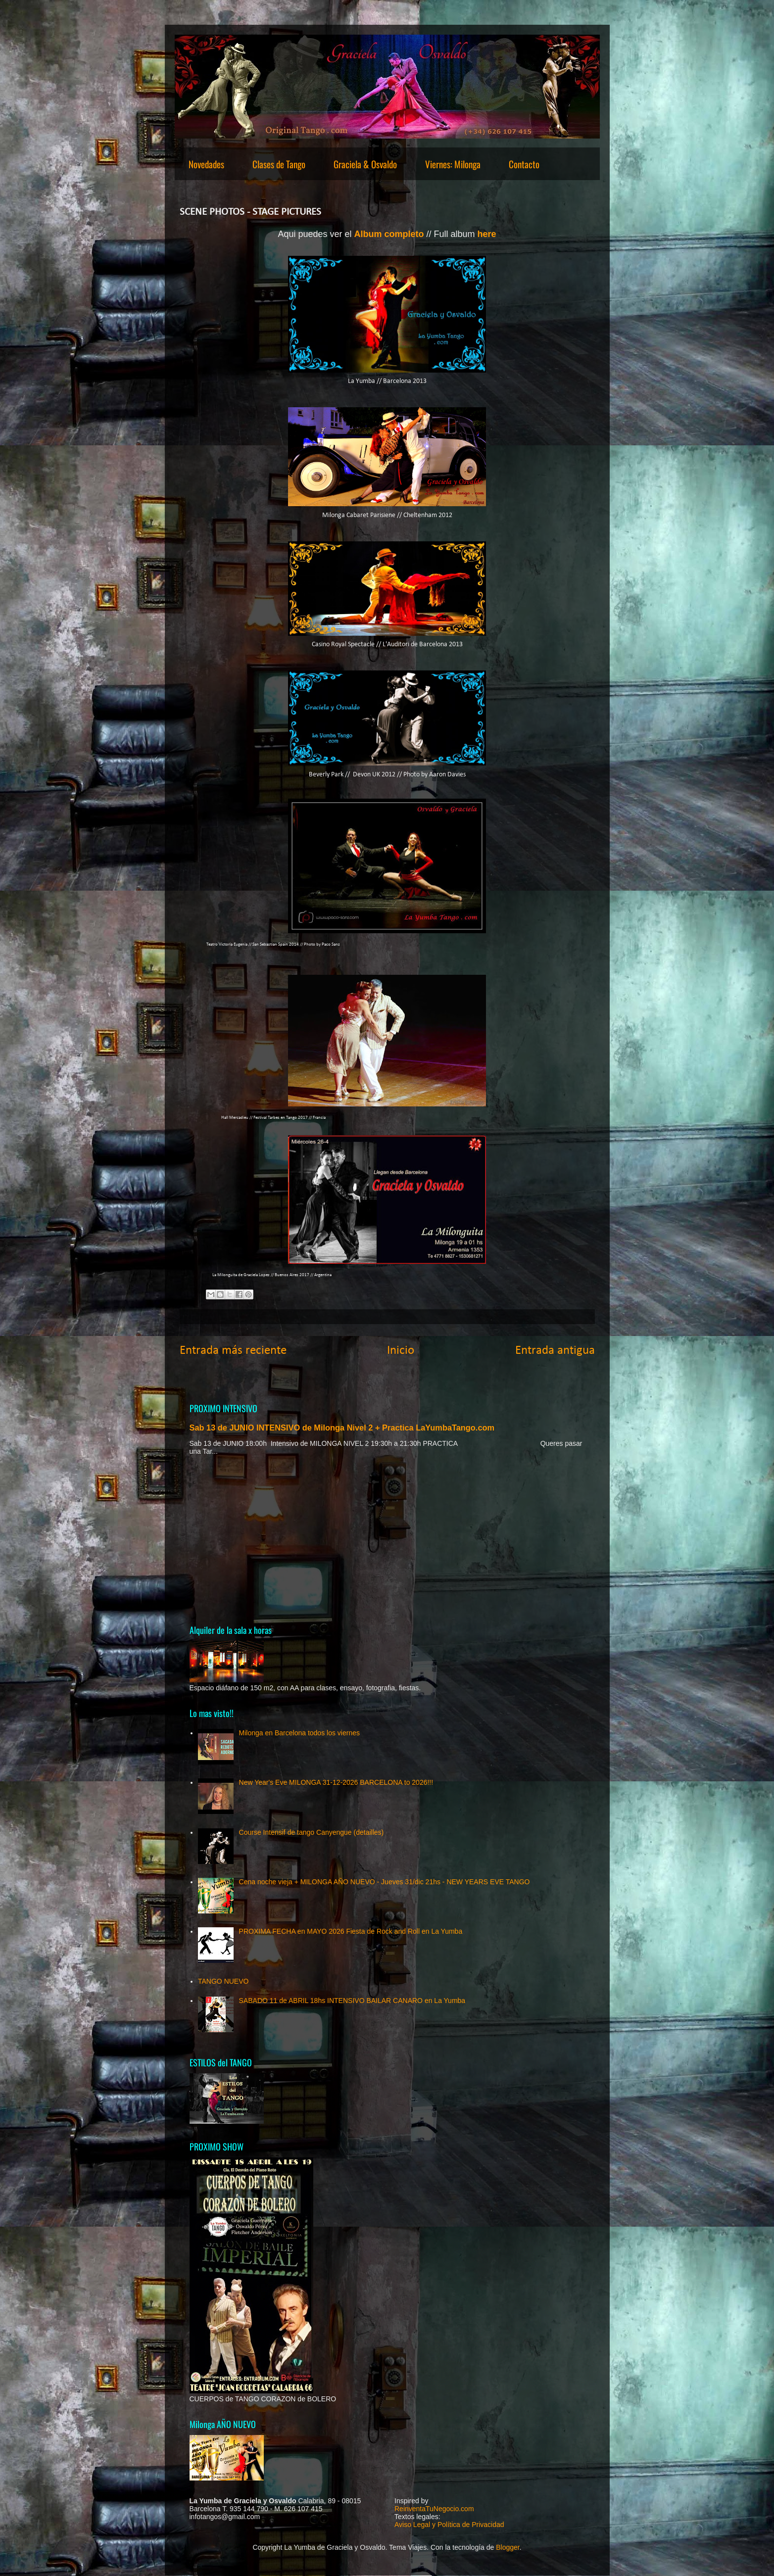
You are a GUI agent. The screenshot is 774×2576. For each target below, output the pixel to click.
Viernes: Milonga (453, 164)
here (487, 234)
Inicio (400, 1350)
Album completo (389, 234)
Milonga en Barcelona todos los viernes (299, 1733)
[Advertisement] (387, 1539)
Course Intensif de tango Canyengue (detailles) (311, 1832)
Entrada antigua (555, 1350)
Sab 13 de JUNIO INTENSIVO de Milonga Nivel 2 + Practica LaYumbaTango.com (342, 1427)
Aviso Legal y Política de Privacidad (449, 2524)
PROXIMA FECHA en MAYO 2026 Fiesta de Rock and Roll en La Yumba (351, 1931)
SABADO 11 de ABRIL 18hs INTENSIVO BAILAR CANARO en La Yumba (352, 2000)
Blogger (507, 2547)
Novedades (206, 164)
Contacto (524, 164)
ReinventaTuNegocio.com (434, 2509)
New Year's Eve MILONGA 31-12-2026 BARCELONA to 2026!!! (336, 1782)
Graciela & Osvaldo (365, 164)
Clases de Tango (278, 164)
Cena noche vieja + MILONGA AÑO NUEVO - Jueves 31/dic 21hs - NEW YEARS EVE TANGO (384, 1882)
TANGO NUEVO (223, 1981)
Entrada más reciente (233, 1350)
